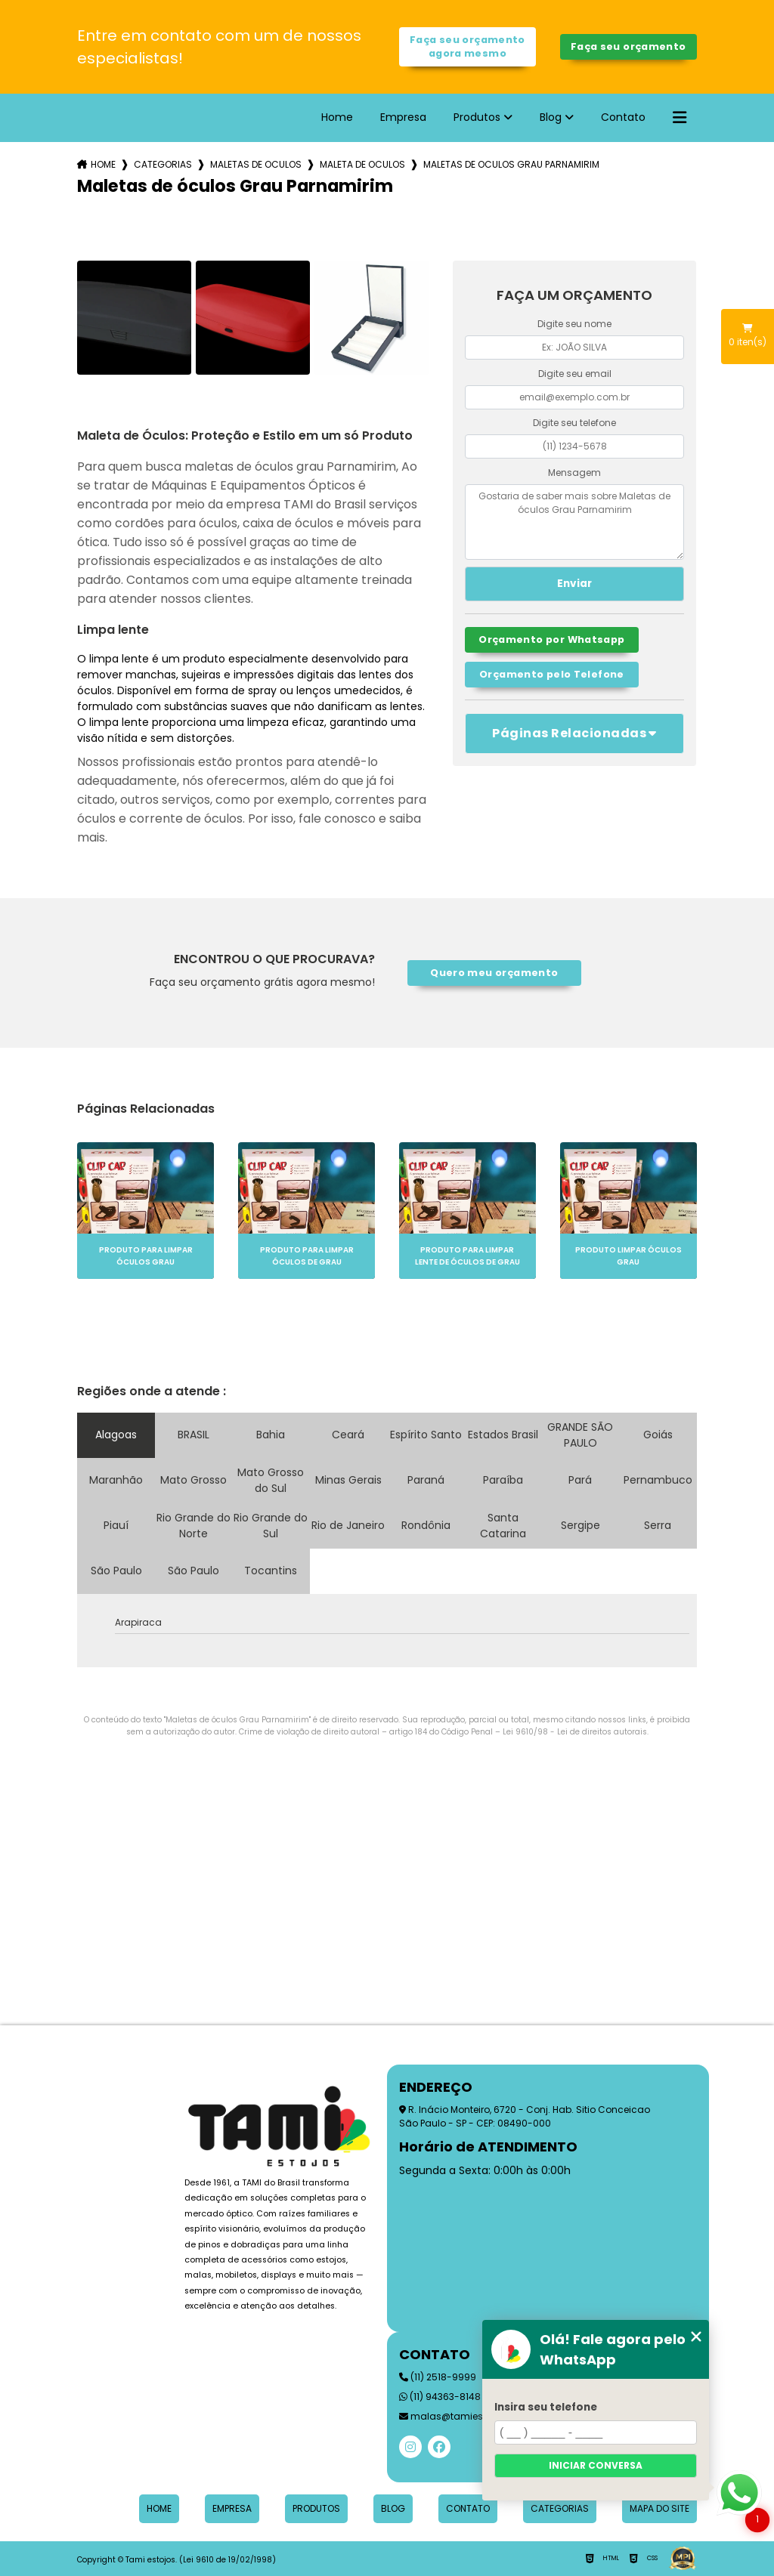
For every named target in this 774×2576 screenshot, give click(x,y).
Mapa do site (659, 2508)
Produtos (477, 117)
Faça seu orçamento (628, 46)
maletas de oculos (256, 164)
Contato (623, 117)
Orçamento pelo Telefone (551, 674)
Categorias (163, 164)
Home (337, 117)
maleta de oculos (362, 164)
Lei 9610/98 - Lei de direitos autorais (575, 1731)
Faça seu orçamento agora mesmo (467, 46)
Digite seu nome (574, 323)
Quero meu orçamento (494, 972)
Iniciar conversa (595, 2465)
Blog (551, 117)
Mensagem (574, 472)
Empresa (403, 117)
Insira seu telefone (545, 2407)
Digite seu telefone (574, 422)
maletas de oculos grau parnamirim (511, 164)
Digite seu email (574, 373)
